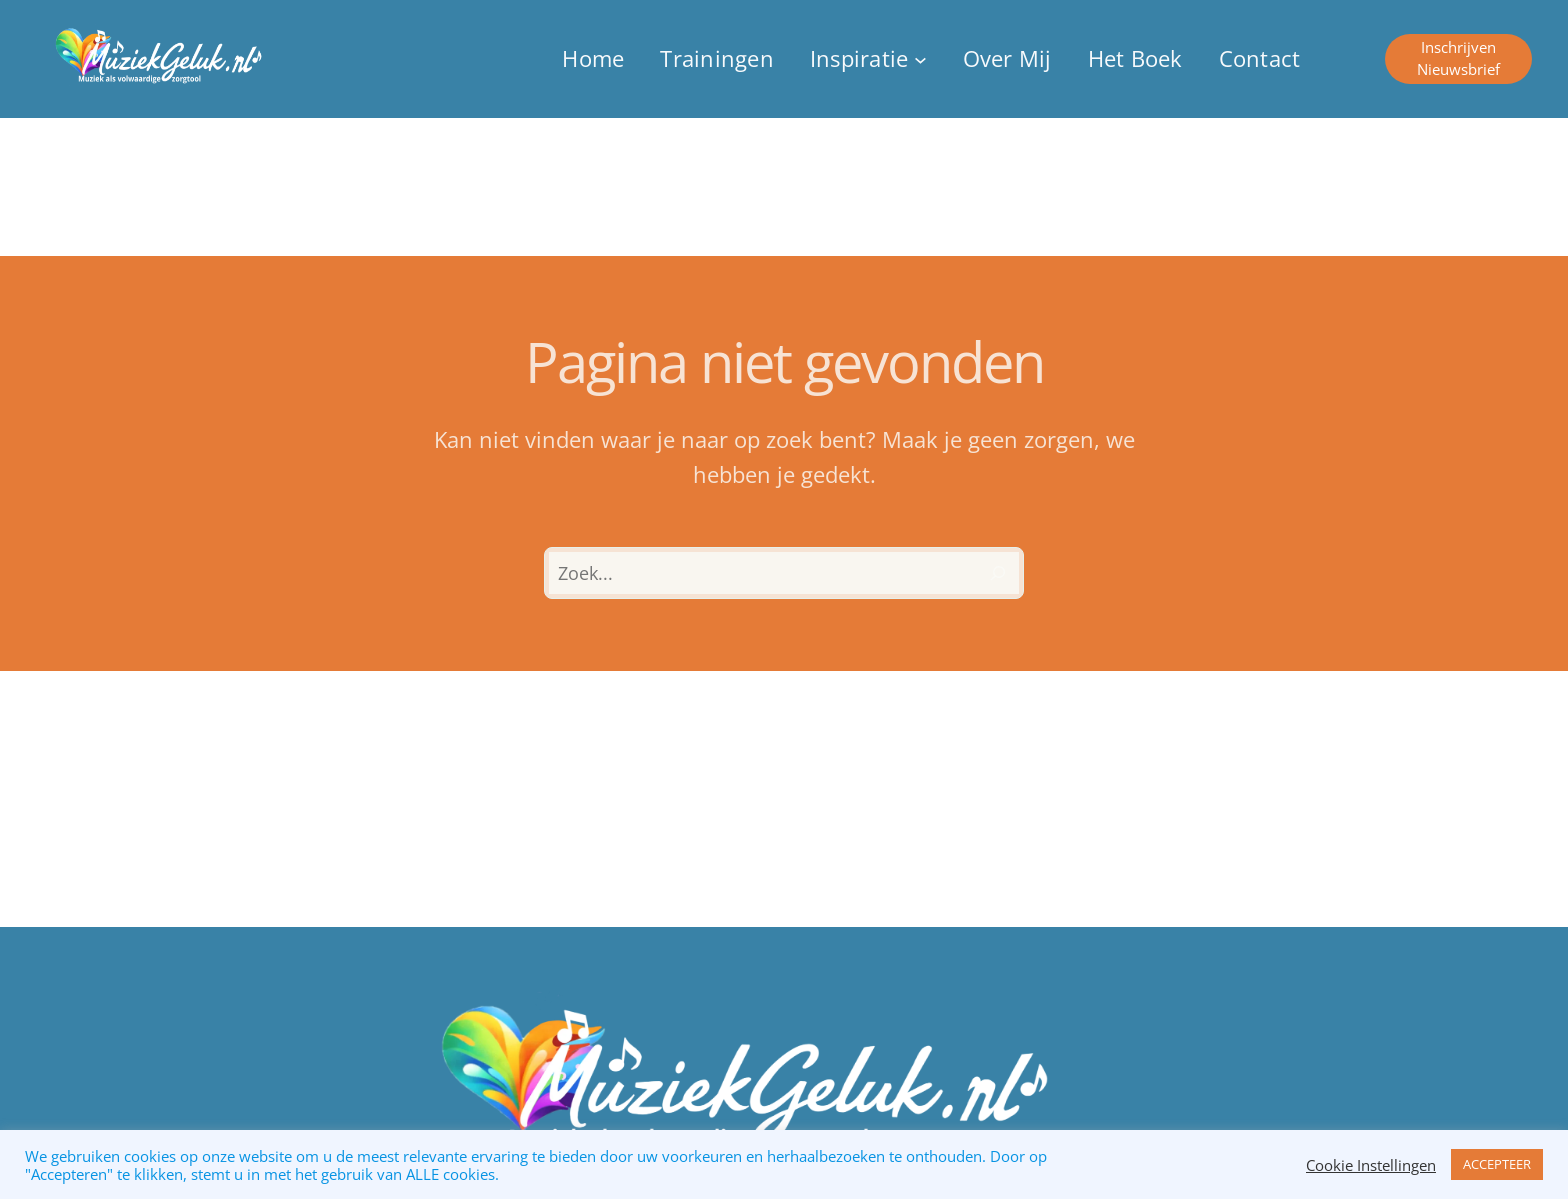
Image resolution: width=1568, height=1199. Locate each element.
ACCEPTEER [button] (1497, 1164)
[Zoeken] (998, 573)
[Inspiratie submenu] (868, 59)
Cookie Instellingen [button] (1371, 1165)
